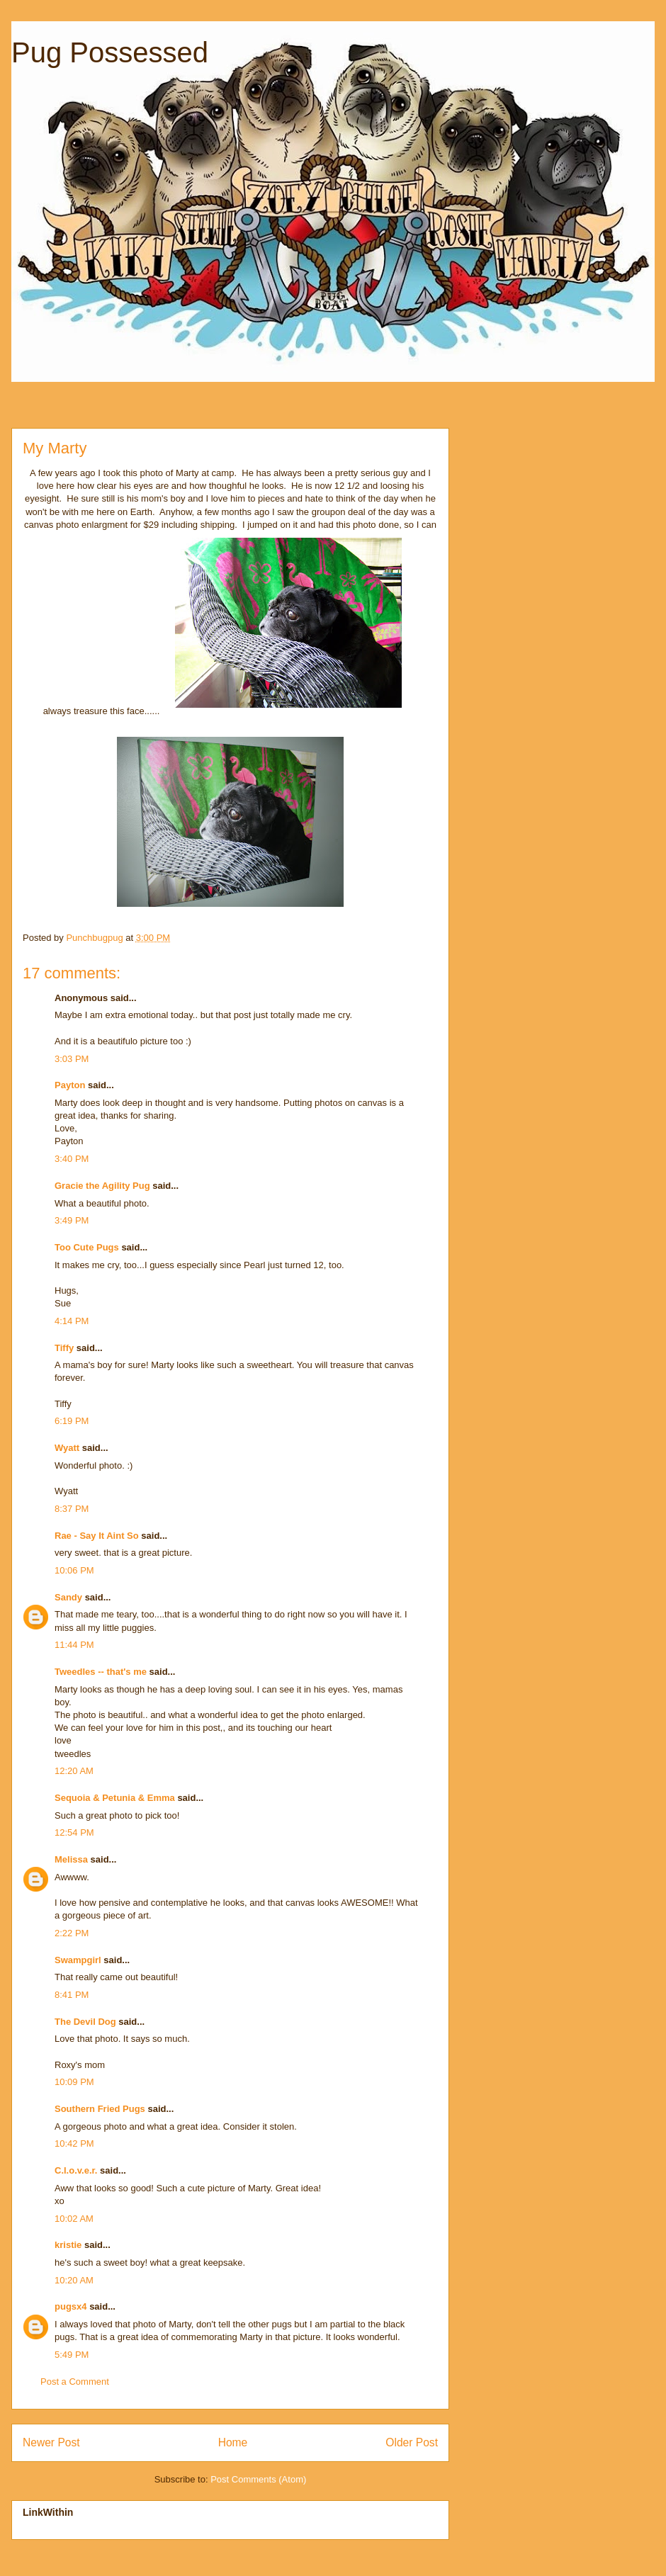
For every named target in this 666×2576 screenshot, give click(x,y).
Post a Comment (74, 2381)
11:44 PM (74, 1644)
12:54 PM (74, 1832)
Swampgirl (78, 1960)
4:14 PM (72, 1321)
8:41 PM (72, 1994)
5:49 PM (72, 2354)
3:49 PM (72, 1220)
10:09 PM (74, 2082)
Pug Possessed (109, 52)
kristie (68, 2244)
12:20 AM (74, 1771)
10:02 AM (74, 2218)
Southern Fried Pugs (100, 2108)
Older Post (411, 2442)
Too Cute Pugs (87, 1247)
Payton (70, 1085)
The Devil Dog (85, 2021)
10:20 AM (74, 2280)
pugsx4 (71, 2306)
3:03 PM (72, 1058)
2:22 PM (72, 1933)
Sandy (68, 1597)
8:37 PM (72, 1508)
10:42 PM (74, 2143)
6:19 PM (72, 1421)
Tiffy (64, 1348)
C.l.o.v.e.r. (76, 2170)
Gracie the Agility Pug (102, 1185)
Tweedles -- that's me (101, 1671)
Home (233, 2442)
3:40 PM (72, 1158)
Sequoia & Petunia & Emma (115, 1797)
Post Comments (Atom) (258, 2479)
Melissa (71, 1859)
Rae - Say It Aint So (97, 1535)
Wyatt (67, 1447)
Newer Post (51, 2442)
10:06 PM (74, 1570)
